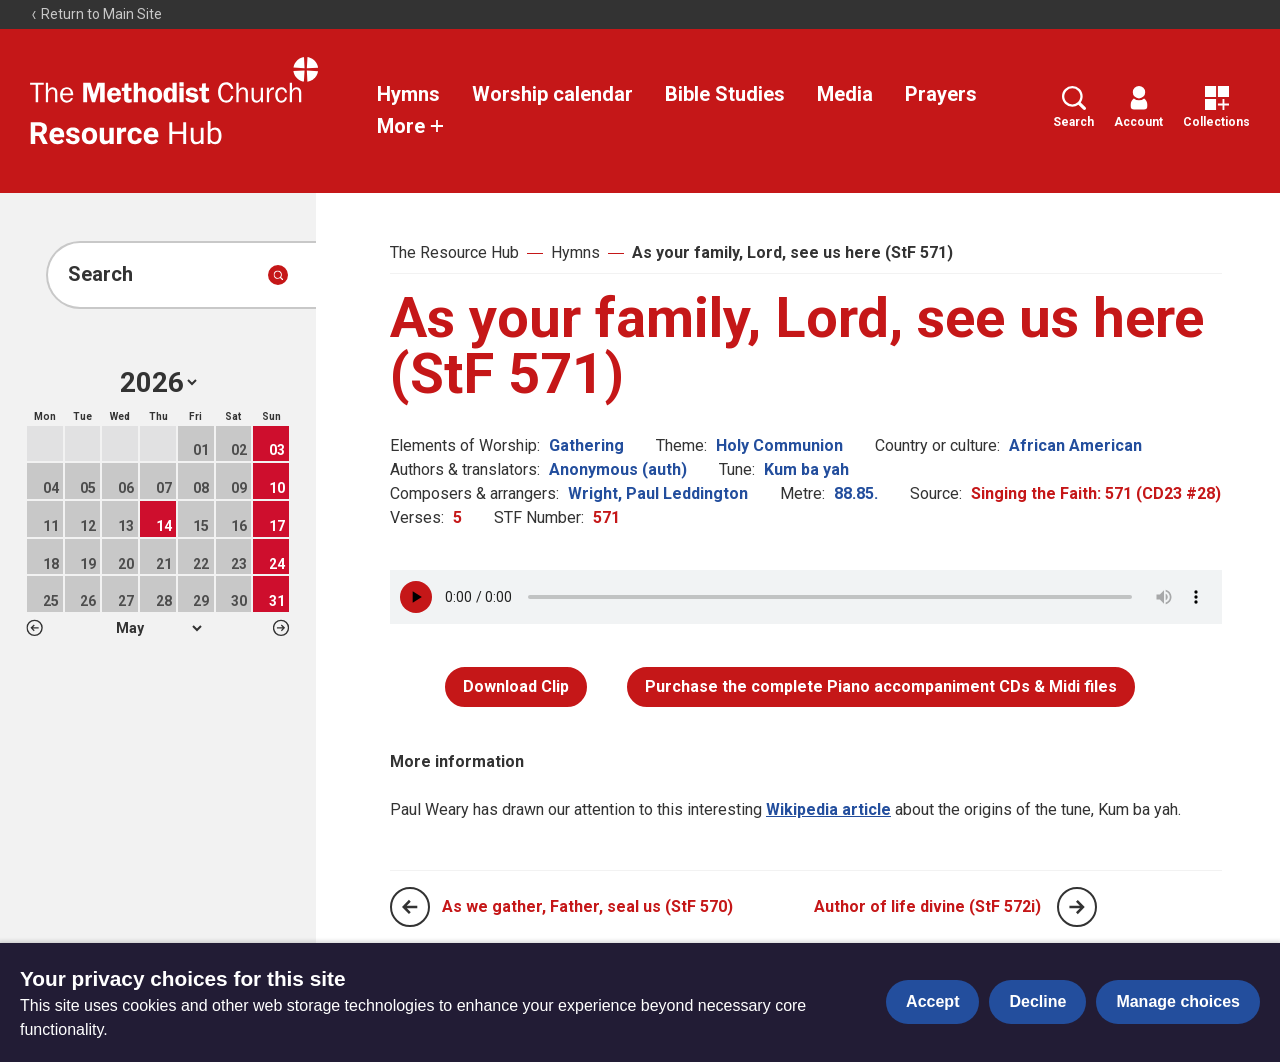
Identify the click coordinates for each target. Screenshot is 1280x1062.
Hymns (408, 94)
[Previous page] (410, 907)
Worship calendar (552, 94)
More (411, 126)
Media (845, 94)
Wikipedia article (828, 809)
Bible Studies (725, 94)
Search (1073, 107)
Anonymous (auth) (618, 469)
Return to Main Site (96, 14)
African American (1075, 445)
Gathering (586, 445)
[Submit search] (278, 275)
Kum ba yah (806, 469)
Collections (1216, 107)
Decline (1037, 1001)
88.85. (856, 493)
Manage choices (1178, 1001)
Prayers (941, 94)
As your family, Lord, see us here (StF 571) (792, 252)
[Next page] (1077, 907)
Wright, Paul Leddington (658, 493)
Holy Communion (779, 445)
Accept (932, 1001)
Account (1138, 107)
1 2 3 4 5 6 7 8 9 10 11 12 (158, 628)
